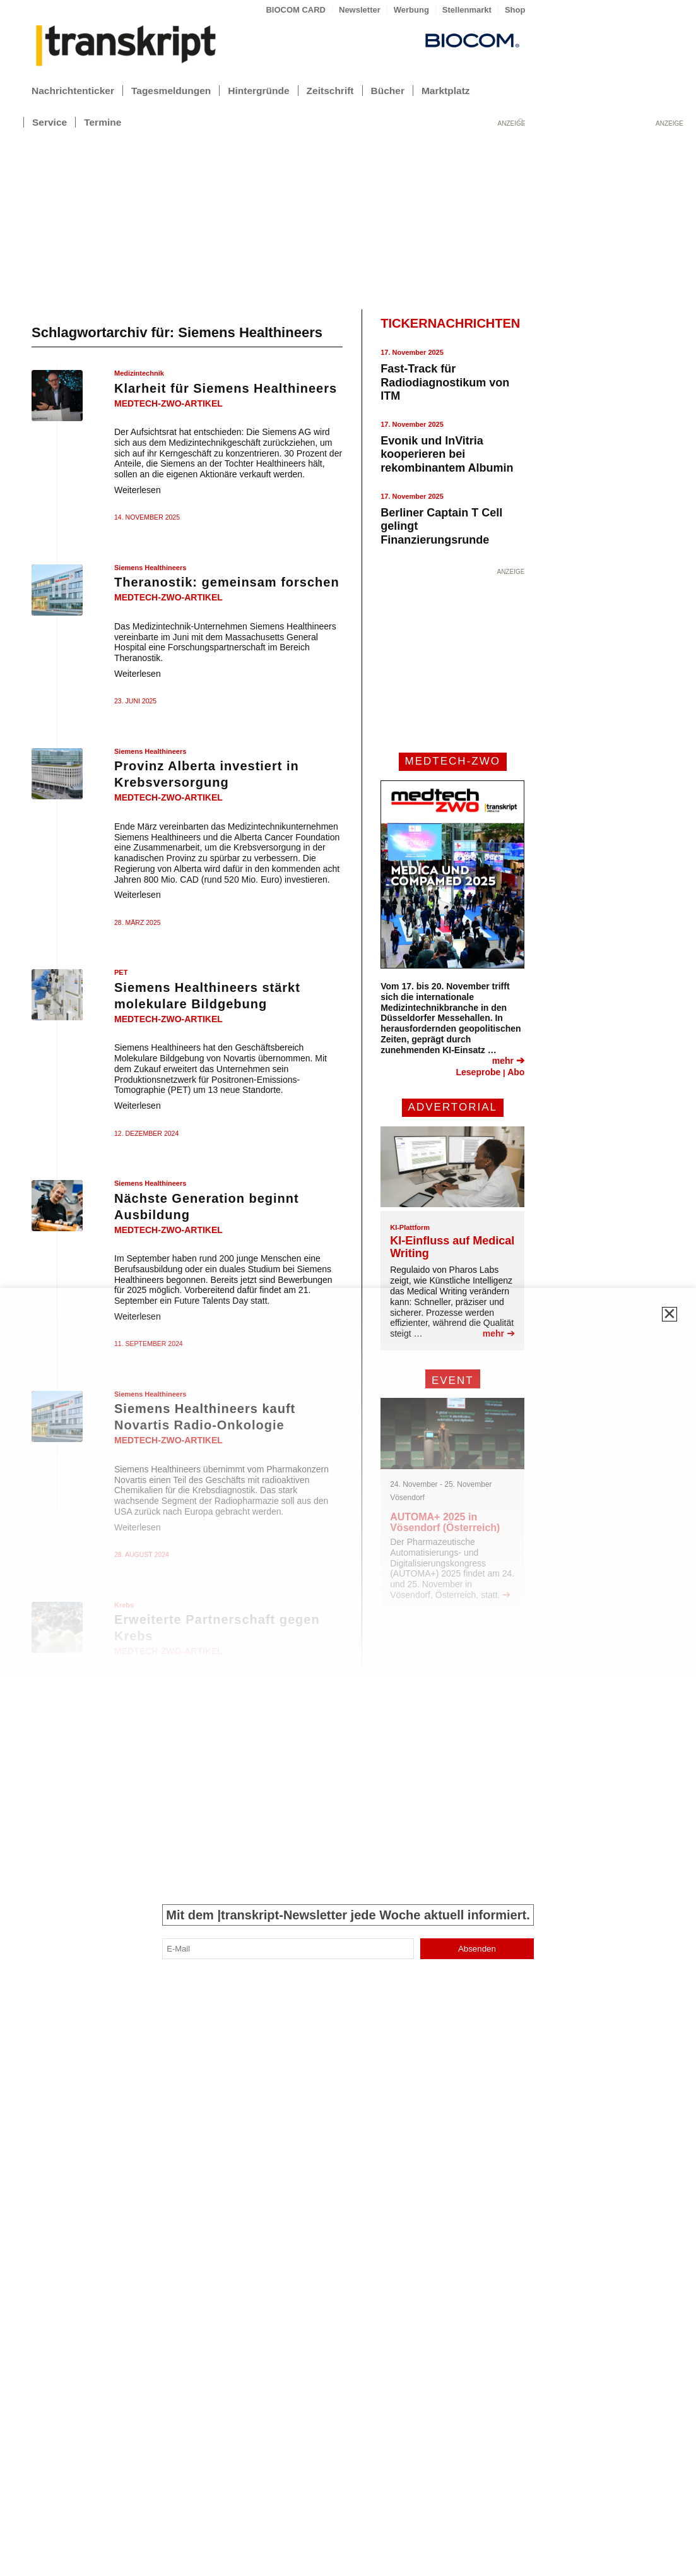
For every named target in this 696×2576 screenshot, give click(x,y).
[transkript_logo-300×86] (126, 46)
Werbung (411, 10)
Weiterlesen (137, 490)
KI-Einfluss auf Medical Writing (452, 1247)
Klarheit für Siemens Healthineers (225, 388)
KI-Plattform (410, 1227)
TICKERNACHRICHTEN (450, 323)
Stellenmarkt (467, 10)
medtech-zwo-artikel (168, 403)
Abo (515, 1072)
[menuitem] (296, 9)
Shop (515, 10)
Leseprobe (478, 1072)
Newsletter (359, 10)
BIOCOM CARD (296, 10)
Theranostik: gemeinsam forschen (226, 582)
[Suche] (521, 122)
